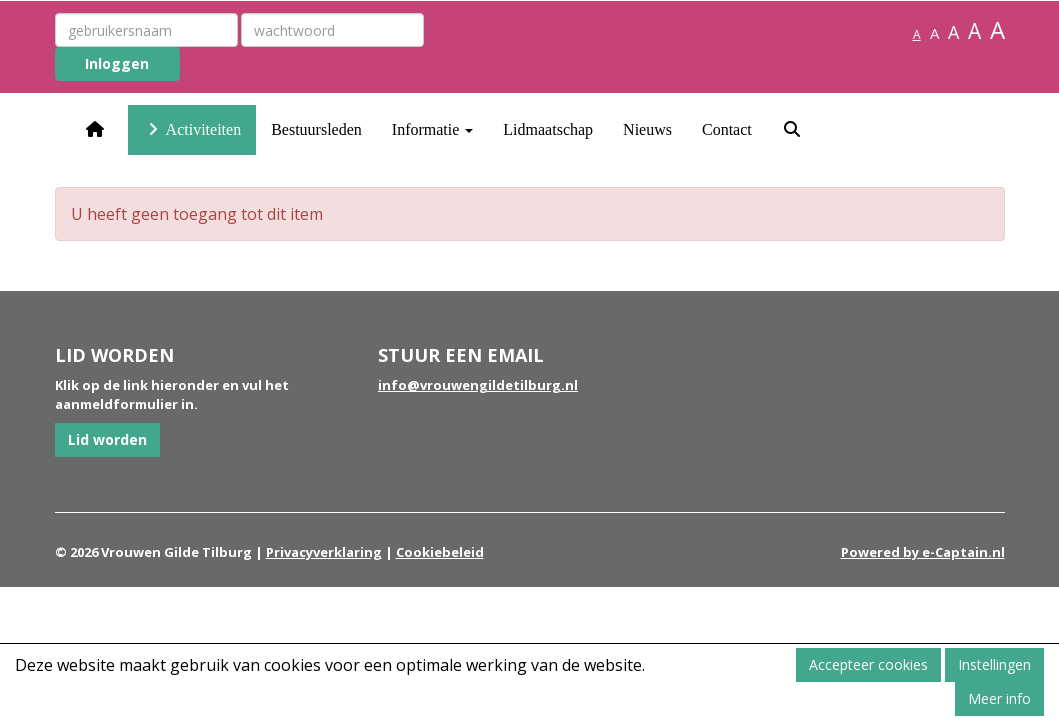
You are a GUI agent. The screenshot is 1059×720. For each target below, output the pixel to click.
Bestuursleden (316, 129)
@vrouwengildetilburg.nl (478, 385)
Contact (727, 129)
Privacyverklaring (324, 552)
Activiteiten (192, 129)
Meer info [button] (999, 698)
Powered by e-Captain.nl (923, 552)
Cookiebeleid (440, 552)
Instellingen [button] (994, 664)
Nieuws (647, 129)
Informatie (433, 129)
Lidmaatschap (548, 129)
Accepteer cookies (868, 664)
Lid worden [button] (107, 439)
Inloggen (117, 63)
